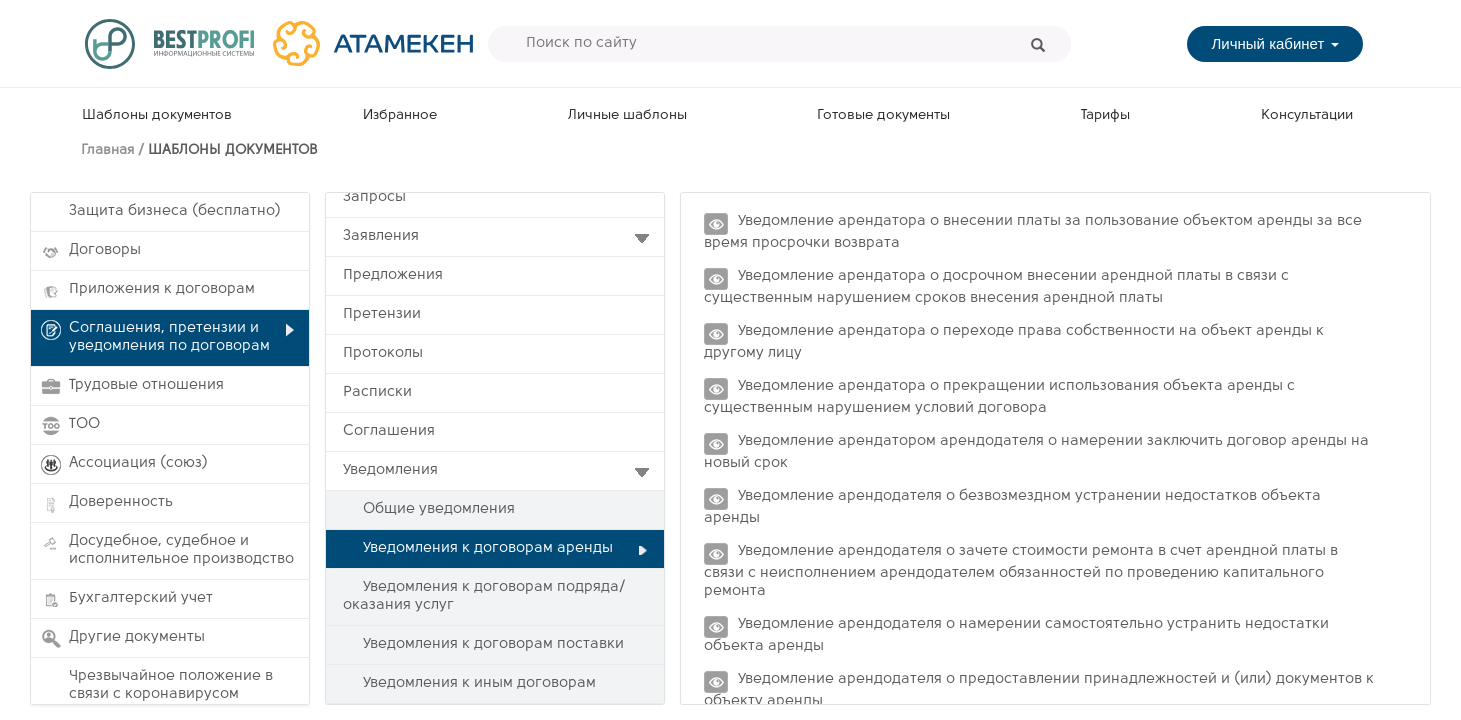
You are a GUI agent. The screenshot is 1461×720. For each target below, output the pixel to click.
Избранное (400, 115)
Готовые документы (883, 115)
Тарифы (1105, 115)
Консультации (1307, 115)
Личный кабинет (1274, 43)
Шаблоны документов (157, 115)
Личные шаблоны (627, 115)
